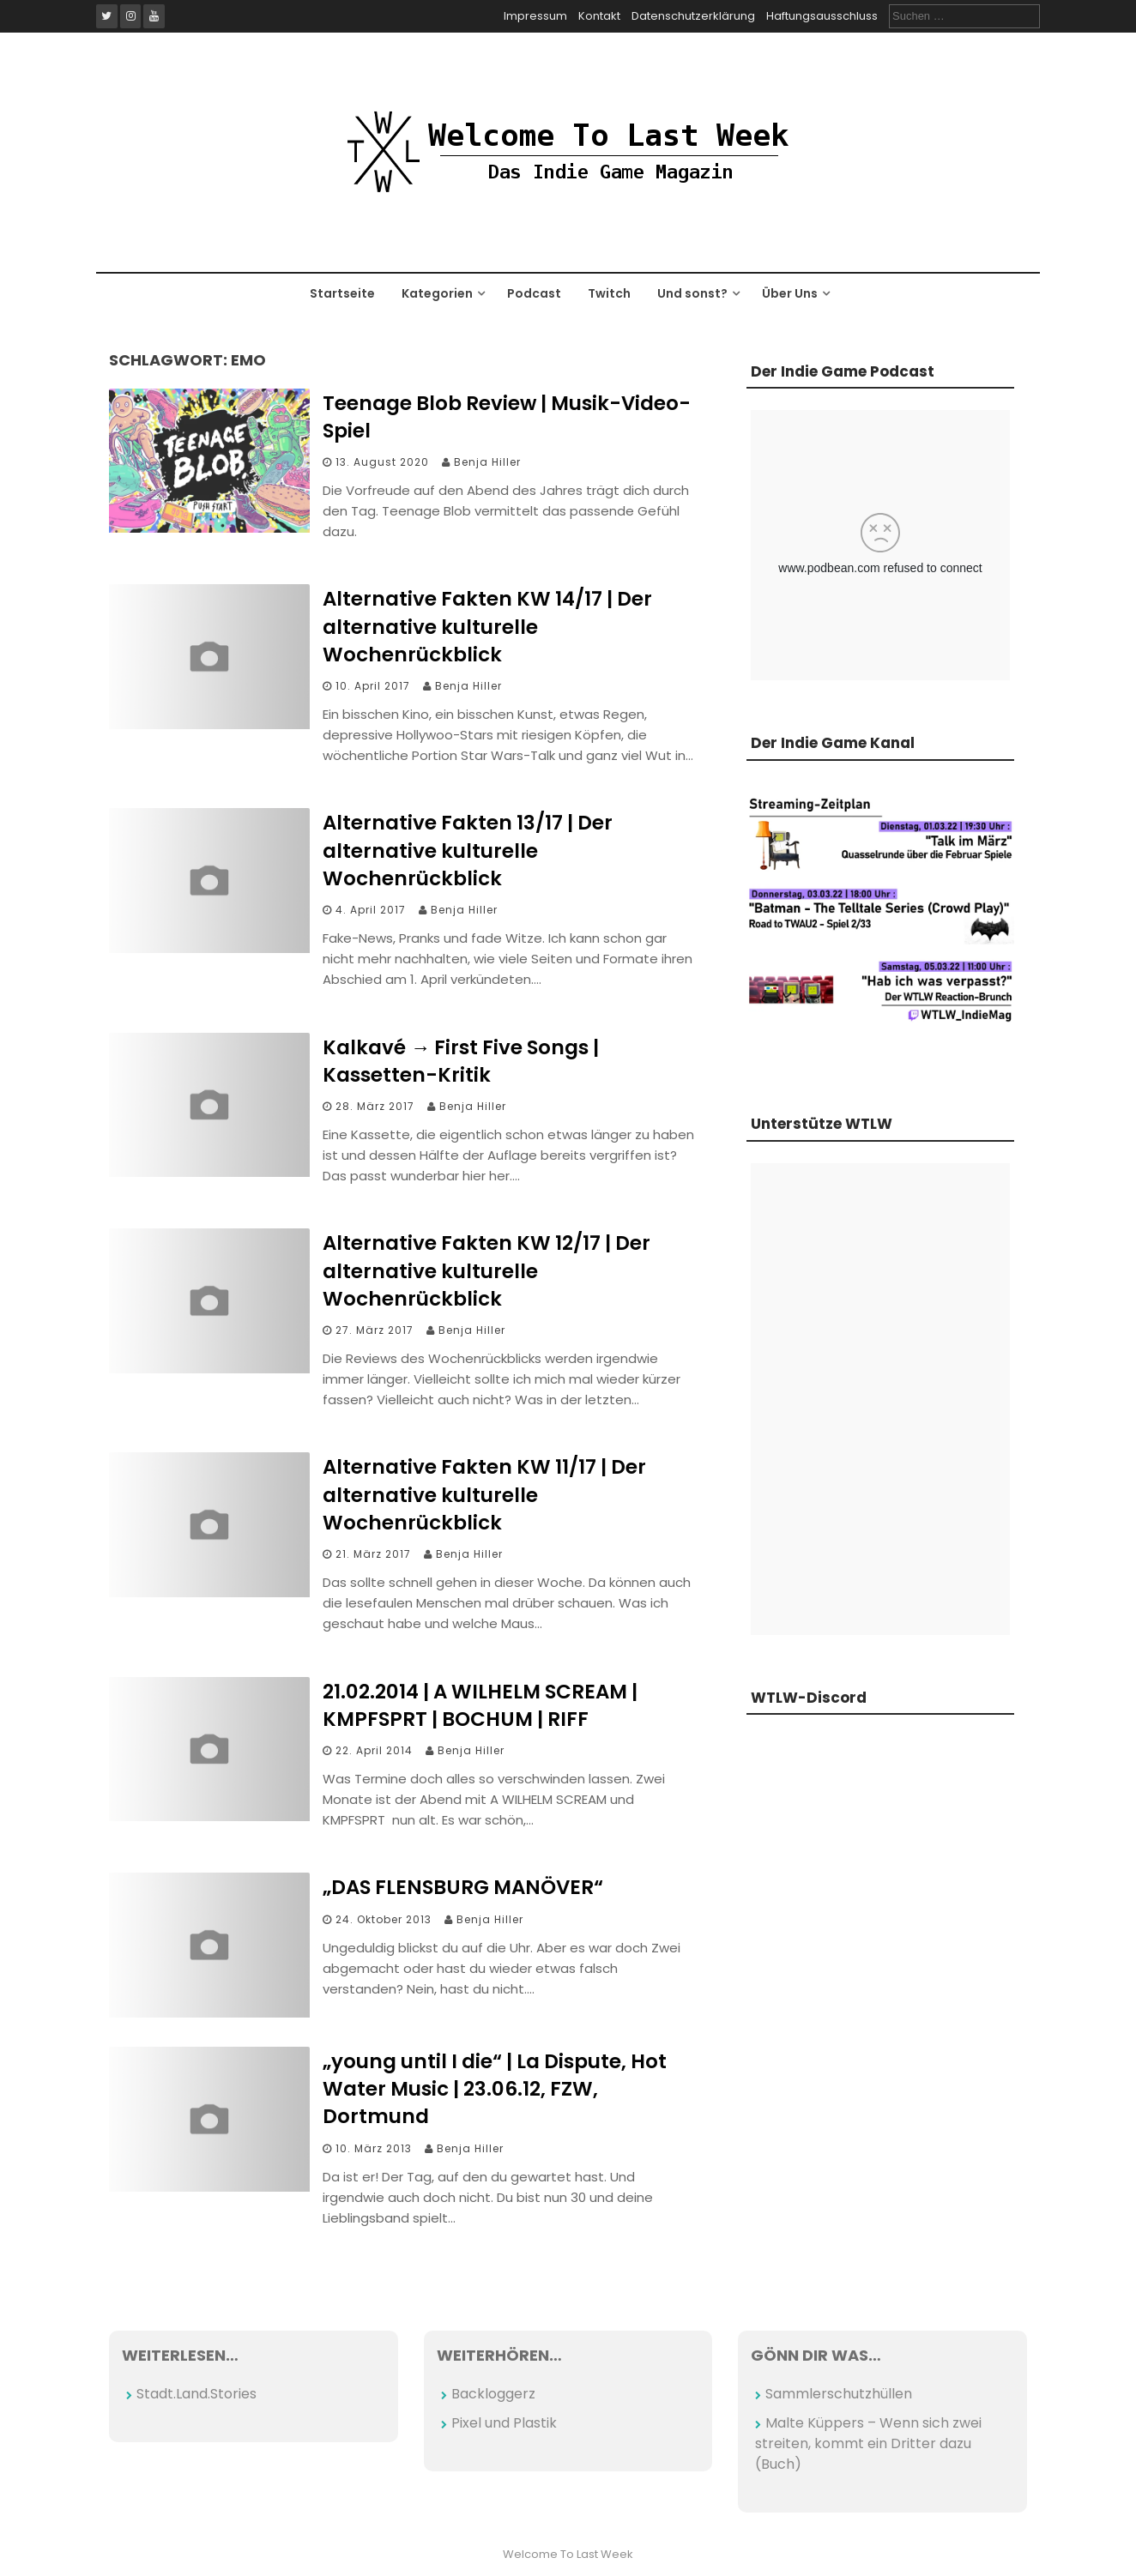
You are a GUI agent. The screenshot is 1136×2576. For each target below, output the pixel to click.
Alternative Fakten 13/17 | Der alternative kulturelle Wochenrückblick (468, 850)
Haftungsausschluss (822, 16)
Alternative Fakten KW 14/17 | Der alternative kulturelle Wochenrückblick (487, 626)
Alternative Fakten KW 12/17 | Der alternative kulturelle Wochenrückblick (486, 1270)
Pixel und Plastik (504, 2423)
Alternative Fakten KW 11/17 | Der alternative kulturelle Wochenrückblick (484, 1494)
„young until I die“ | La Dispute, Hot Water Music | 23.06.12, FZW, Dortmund (495, 2089)
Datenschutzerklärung (693, 16)
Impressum (535, 16)
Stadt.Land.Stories (196, 2394)
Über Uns (790, 293)
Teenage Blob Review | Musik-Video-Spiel (507, 416)
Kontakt (599, 16)
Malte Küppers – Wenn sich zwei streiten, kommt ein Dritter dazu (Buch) (868, 2443)
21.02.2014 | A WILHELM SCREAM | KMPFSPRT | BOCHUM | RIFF (480, 1705)
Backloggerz (493, 2394)
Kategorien (437, 293)
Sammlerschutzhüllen (838, 2394)
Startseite (342, 293)
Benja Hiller (487, 462)
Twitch (609, 293)
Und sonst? (692, 293)
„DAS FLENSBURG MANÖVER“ (463, 1887)
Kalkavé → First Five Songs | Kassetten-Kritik (461, 1061)
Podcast (534, 293)
